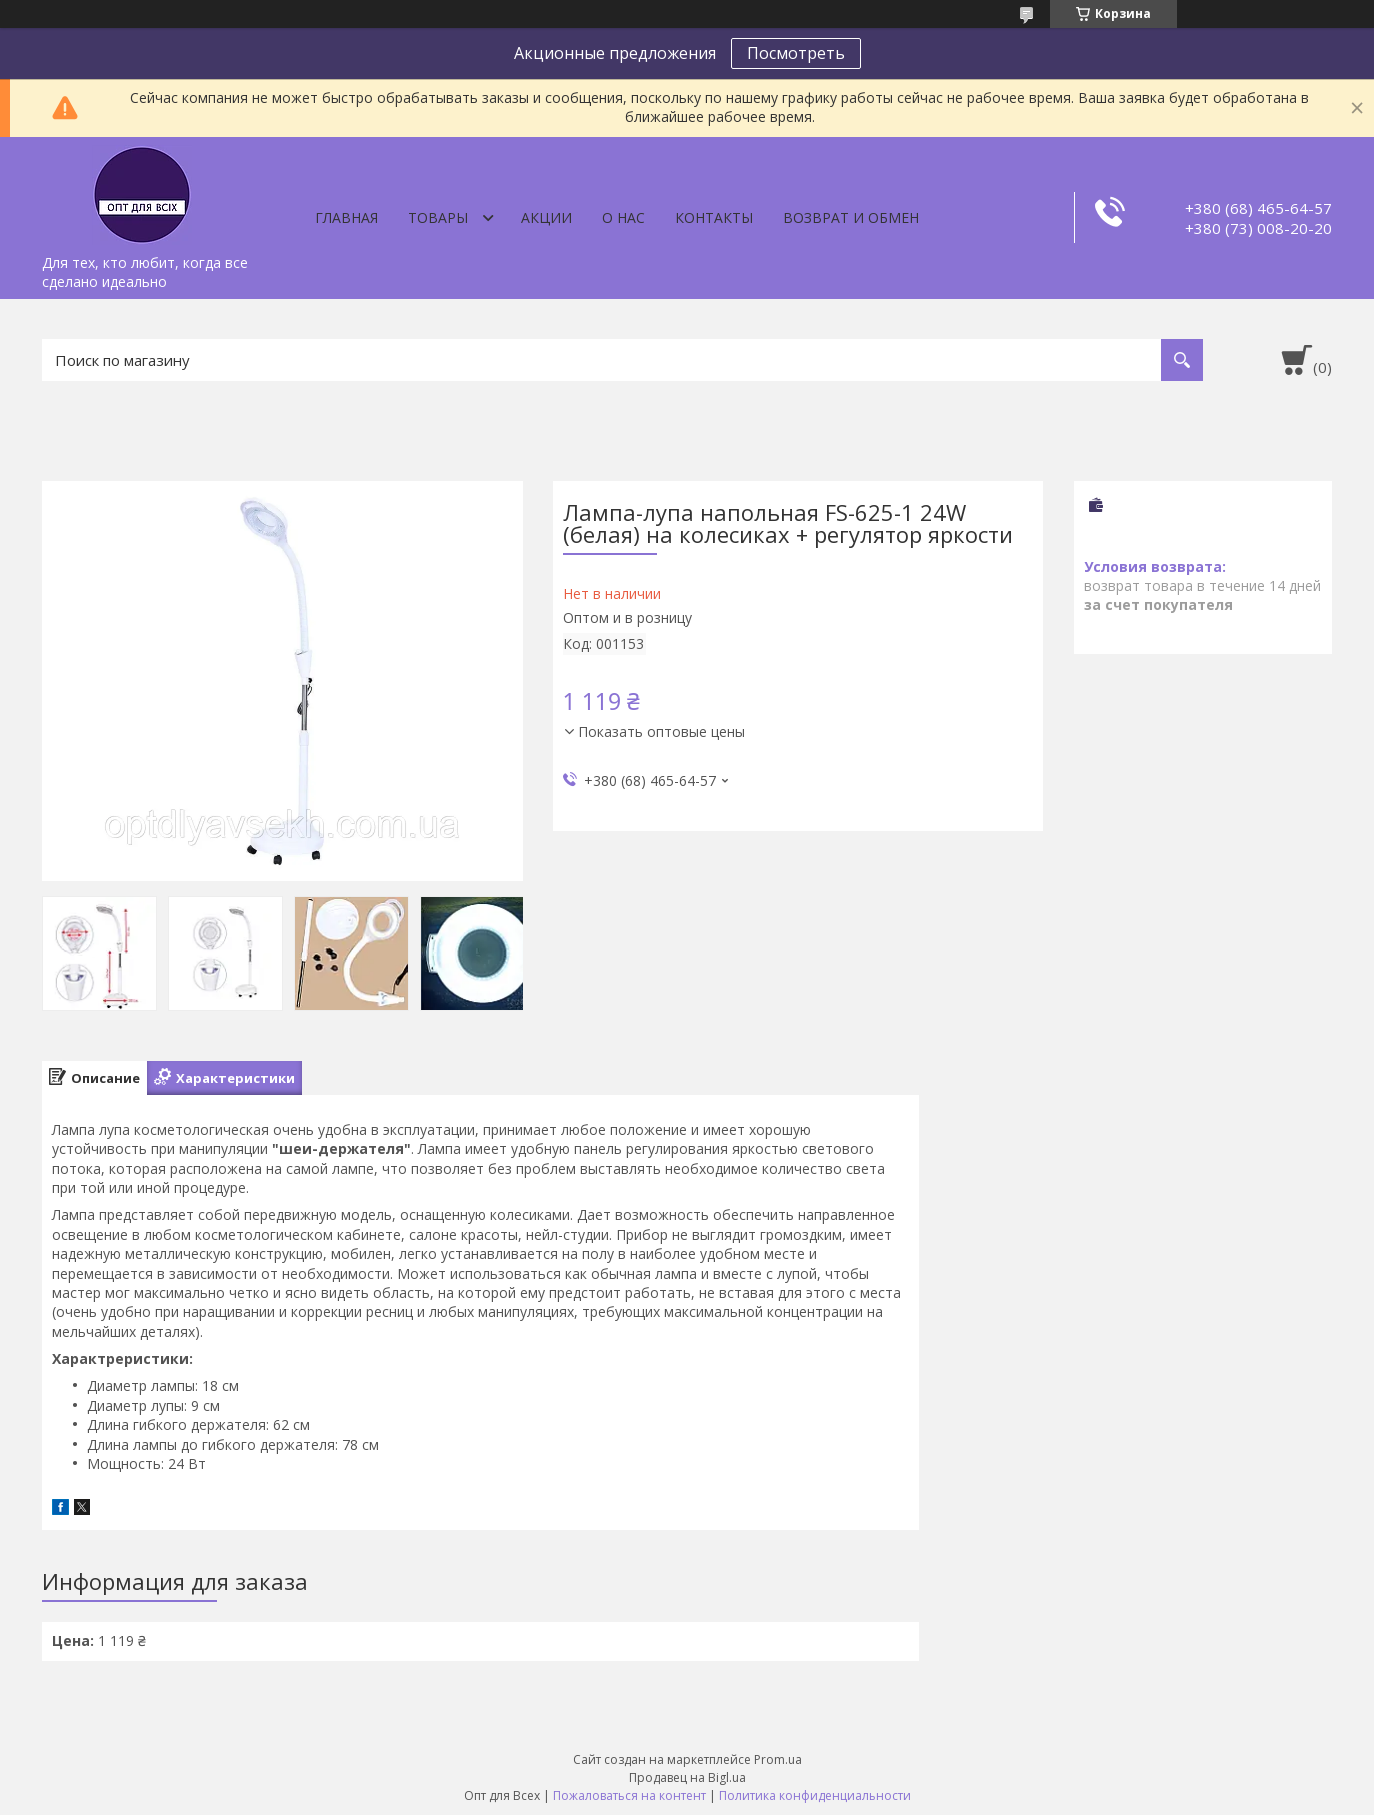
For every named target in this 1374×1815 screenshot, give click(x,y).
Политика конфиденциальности (815, 1795)
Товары (438, 217)
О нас (623, 217)
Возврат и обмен (851, 217)
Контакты (714, 217)
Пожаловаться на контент (629, 1795)
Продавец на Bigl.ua (687, 1777)
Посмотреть (796, 53)
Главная (346, 217)
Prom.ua (778, 1759)
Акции (546, 217)
